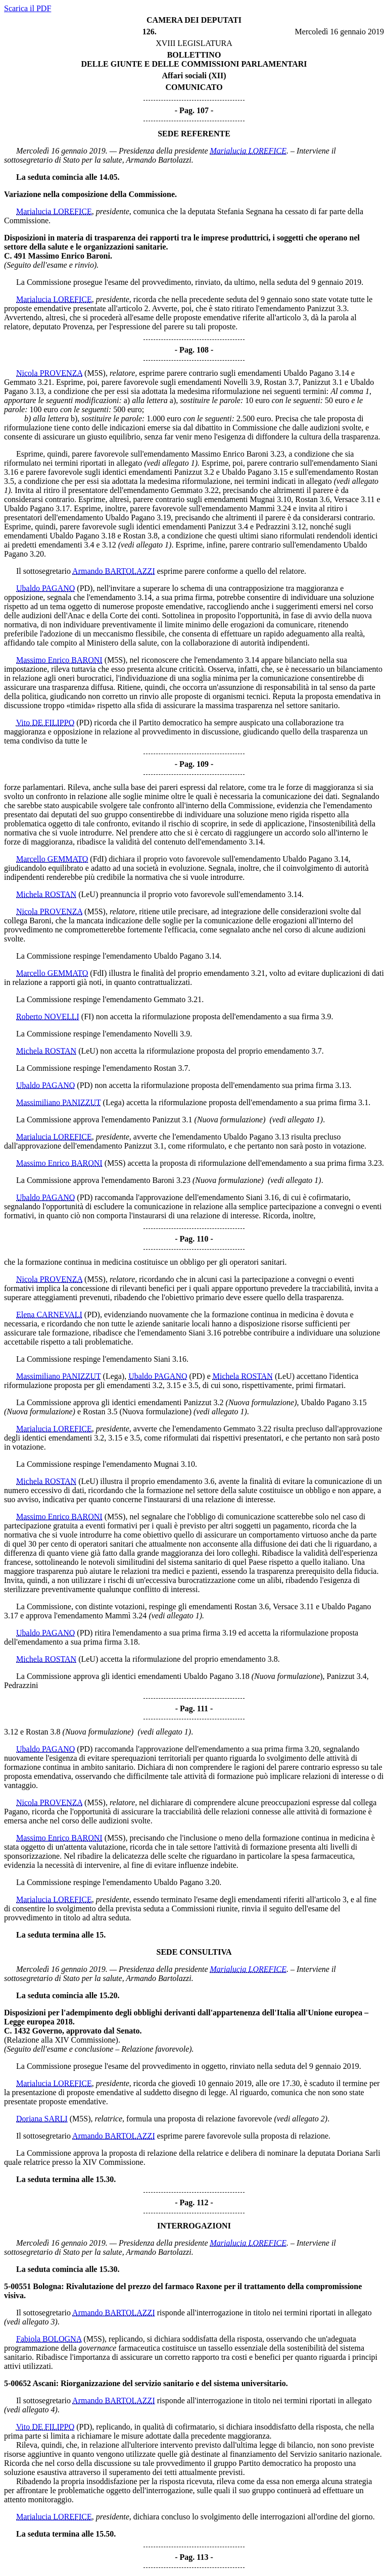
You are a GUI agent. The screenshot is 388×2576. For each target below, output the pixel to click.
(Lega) (114, 1102)
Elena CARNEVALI (49, 1314)
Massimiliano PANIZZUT (58, 1102)
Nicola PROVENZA (49, 373)
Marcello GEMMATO (52, 859)
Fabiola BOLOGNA (48, 2339)
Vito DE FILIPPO (45, 722)
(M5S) (95, 373)
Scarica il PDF (27, 8)
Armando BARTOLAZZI (113, 571)
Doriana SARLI (42, 2118)
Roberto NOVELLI (47, 1016)
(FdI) (98, 859)
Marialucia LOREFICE (248, 150)
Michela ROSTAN (46, 894)
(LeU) (88, 894)
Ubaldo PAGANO (45, 588)
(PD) (84, 588)
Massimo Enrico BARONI (59, 660)
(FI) (87, 1016)
